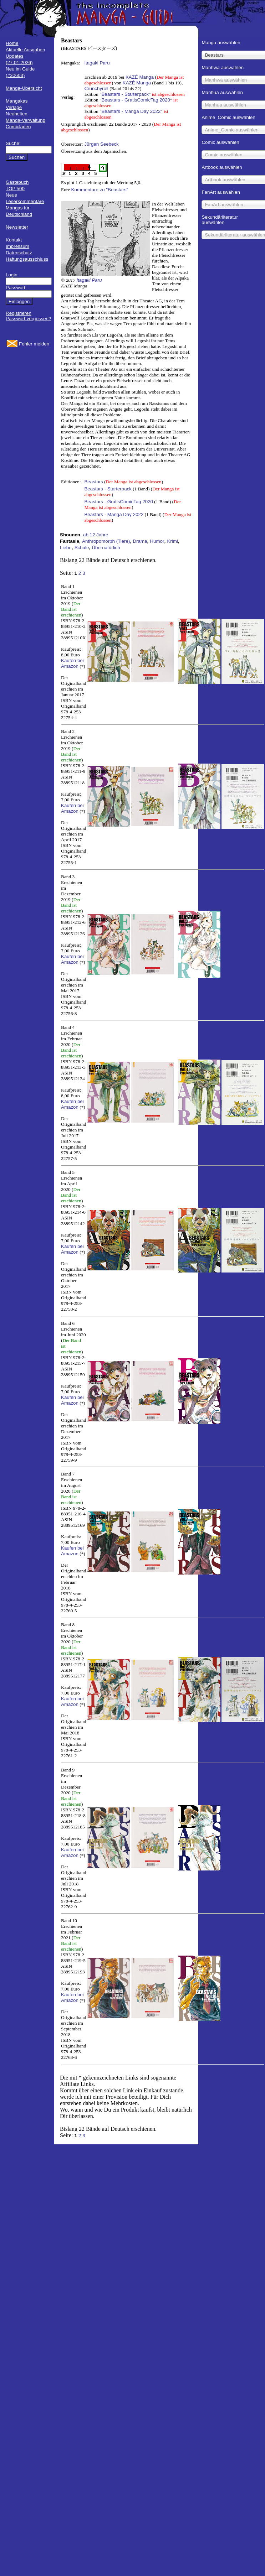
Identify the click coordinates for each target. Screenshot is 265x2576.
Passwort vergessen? (28, 318)
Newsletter (17, 227)
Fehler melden (34, 344)
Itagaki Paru (96, 63)
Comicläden (18, 126)
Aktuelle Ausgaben (25, 49)
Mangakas (17, 101)
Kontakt (14, 240)
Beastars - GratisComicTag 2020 (135, 100)
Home (12, 43)
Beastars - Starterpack (125, 94)
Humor (157, 541)
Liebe (66, 547)
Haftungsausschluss (27, 259)
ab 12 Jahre (95, 534)
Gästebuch (17, 182)
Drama (140, 541)
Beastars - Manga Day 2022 (130, 111)
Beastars (93, 481)
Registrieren (18, 313)
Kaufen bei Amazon (72, 663)
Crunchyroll (96, 88)
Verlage (14, 107)
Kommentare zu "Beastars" (99, 189)
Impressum (17, 246)
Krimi (172, 541)
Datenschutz (19, 252)
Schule (82, 547)
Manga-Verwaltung (25, 120)
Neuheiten (16, 113)
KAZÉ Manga (140, 77)
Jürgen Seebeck (101, 144)
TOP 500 (15, 188)
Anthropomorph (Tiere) (106, 541)
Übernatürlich (106, 547)
